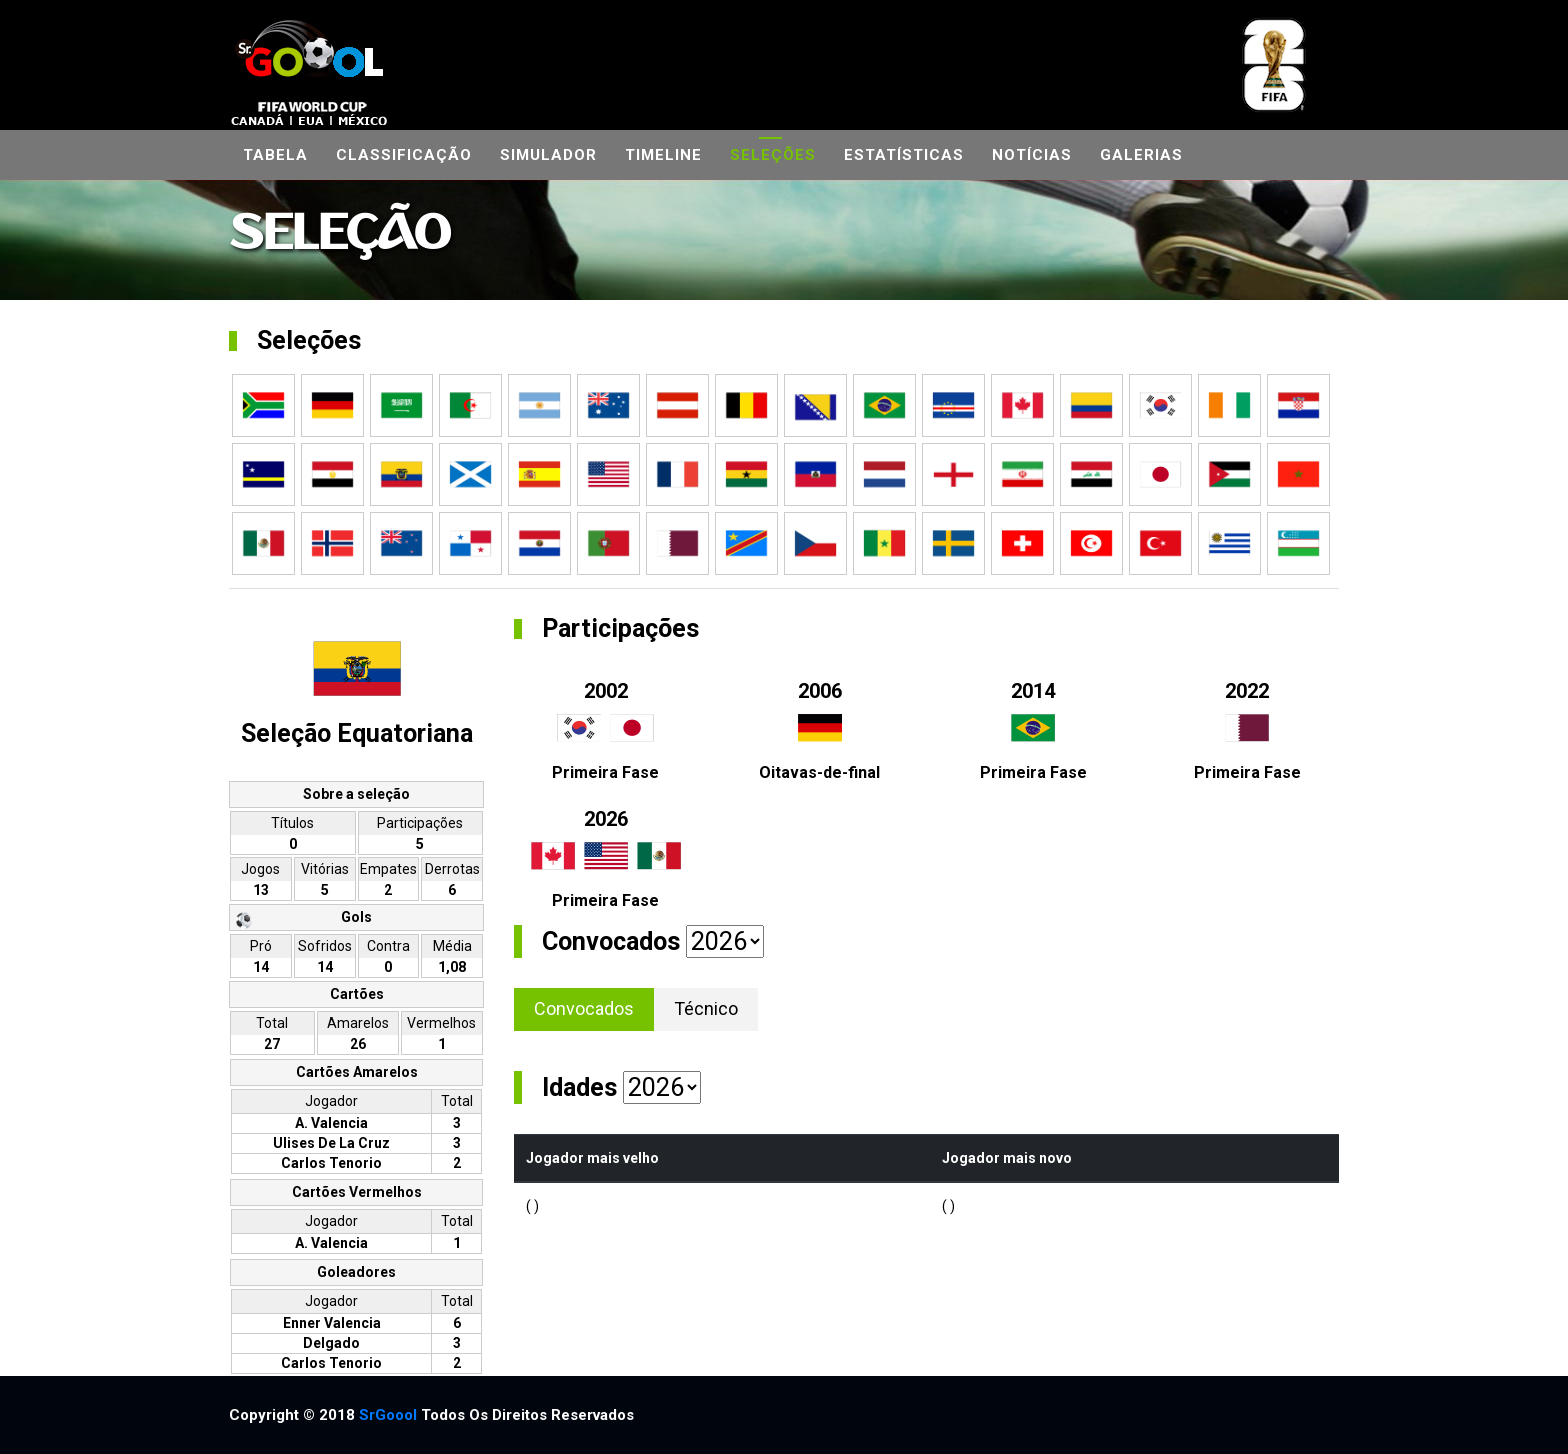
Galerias (1141, 155)
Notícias (1032, 155)
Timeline (663, 155)
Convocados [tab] (584, 1008)
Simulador (548, 155)
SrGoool (388, 1415)
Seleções (773, 155)
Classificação (404, 155)
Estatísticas (904, 155)
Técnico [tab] (706, 1008)
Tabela (275, 155)
